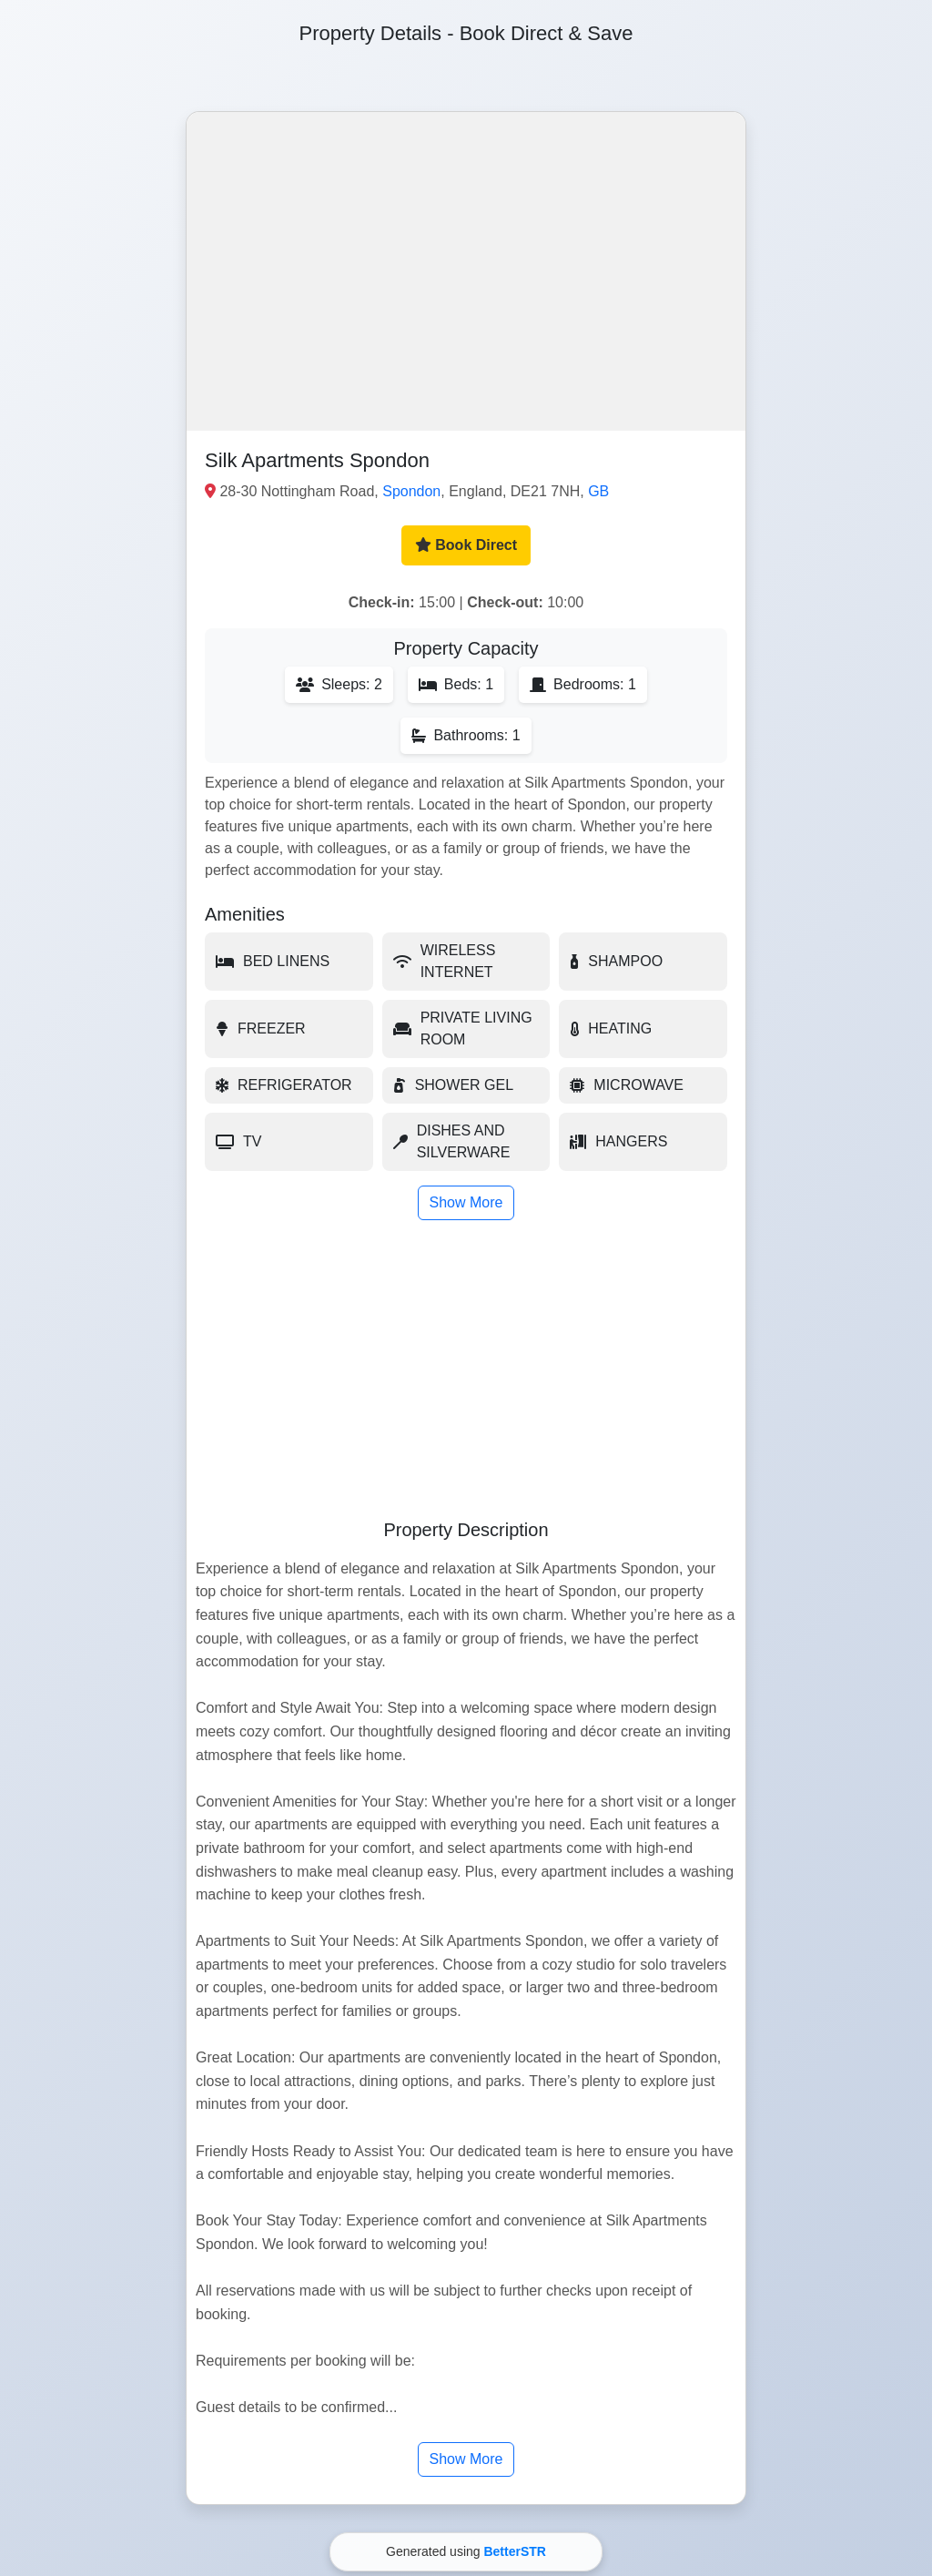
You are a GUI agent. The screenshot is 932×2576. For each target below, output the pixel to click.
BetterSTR (514, 2551)
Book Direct (466, 545)
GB (598, 491)
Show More (466, 1202)
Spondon (411, 491)
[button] (466, 271)
